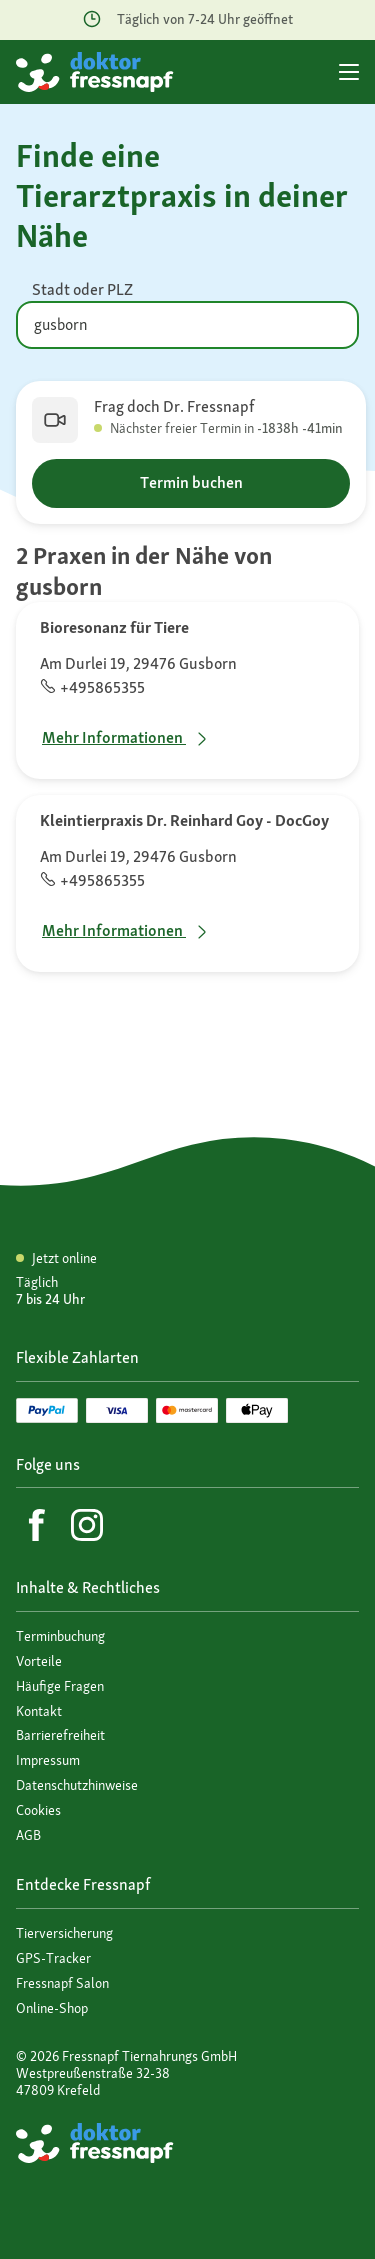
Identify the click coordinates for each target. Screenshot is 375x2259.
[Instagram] (87, 1525)
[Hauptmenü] (349, 72)
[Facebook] (37, 1525)
